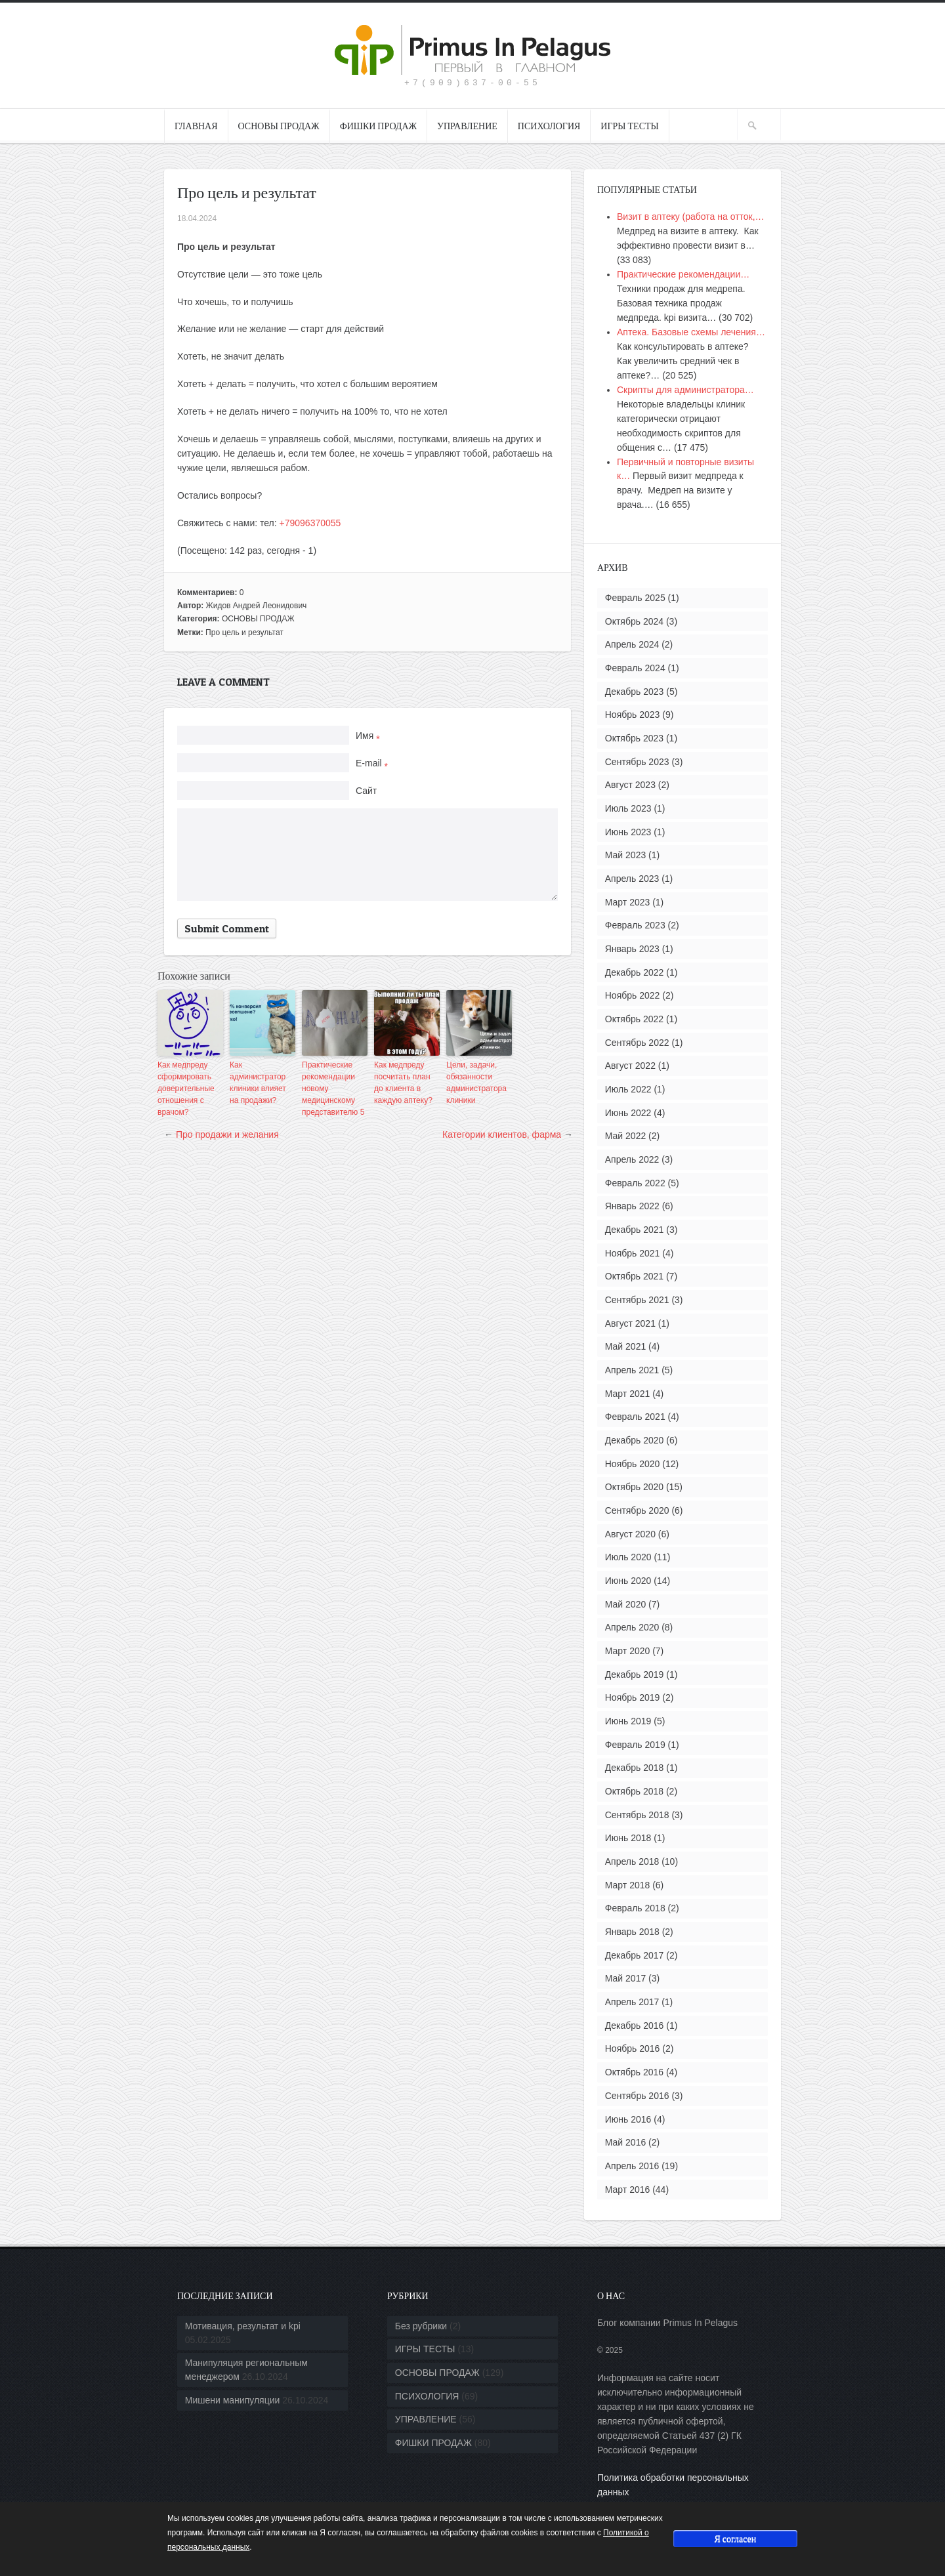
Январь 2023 (632, 949)
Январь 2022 (632, 1206)
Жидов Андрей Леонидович (256, 605)
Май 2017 (625, 1978)
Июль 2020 (628, 1557)
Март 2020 (627, 1651)
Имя (368, 735)
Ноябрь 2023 (632, 714)
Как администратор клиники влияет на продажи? (258, 1082)
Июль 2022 (628, 1089)
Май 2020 (625, 1604)
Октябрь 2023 (634, 738)
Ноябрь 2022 (632, 995)
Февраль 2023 (635, 925)
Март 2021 (627, 1393)
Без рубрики (421, 2326)
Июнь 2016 (628, 2119)
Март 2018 (627, 1885)
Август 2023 (630, 784)
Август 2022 (630, 1065)
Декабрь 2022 (634, 972)
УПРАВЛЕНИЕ (467, 125)
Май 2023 (625, 855)
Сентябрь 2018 (637, 1815)
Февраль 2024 (635, 668)
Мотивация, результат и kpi (243, 2326)
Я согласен (735, 2538)
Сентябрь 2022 (637, 1042)
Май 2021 (625, 1346)
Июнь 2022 (628, 1113)
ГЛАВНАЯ (196, 125)
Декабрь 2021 (634, 1229)
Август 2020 (630, 1534)
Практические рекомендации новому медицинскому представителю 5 (333, 1088)
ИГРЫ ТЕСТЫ (629, 125)
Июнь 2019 (628, 1721)
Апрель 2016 (632, 2166)
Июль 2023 (628, 808)
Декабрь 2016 (634, 2025)
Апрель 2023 (632, 878)
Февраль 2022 (635, 1183)
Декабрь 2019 (634, 1674)
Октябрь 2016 (634, 2072)
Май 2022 (625, 1136)
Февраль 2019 (635, 1744)
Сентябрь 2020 (637, 1510)
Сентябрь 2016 (637, 2095)
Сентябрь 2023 (637, 762)
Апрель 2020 (632, 1627)
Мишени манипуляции (232, 2400)
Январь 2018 (632, 1931)
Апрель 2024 (632, 644)
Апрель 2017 (632, 2002)
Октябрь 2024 (634, 621)
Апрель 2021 (632, 1370)
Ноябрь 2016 (632, 2048)
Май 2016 (625, 2142)
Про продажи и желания (227, 1134)
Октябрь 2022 (634, 1019)
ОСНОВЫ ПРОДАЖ (279, 125)
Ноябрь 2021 (632, 1253)
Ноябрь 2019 (632, 1697)
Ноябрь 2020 (632, 1464)
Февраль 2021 (635, 1416)
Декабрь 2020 (634, 1440)
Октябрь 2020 (634, 1487)
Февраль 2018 (635, 1908)
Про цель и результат (244, 632)
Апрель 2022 (632, 1159)
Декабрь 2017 (634, 1955)
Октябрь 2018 (634, 1791)
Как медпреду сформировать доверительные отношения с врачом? (186, 1088)
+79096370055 (310, 523)
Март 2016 (627, 2189)
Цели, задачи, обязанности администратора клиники (476, 1082)
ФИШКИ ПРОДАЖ (378, 125)
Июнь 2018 (628, 1838)
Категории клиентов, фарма (501, 1134)
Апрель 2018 (632, 1861)
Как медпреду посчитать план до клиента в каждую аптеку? (403, 1082)
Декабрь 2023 (634, 691)
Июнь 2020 (628, 1580)
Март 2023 (627, 902)
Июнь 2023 (628, 832)
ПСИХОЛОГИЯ (549, 125)
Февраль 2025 (635, 597)
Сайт (366, 790)
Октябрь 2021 (634, 1276)
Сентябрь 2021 (637, 1300)
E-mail (372, 763)
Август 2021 (630, 1323)
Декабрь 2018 (634, 1767)
